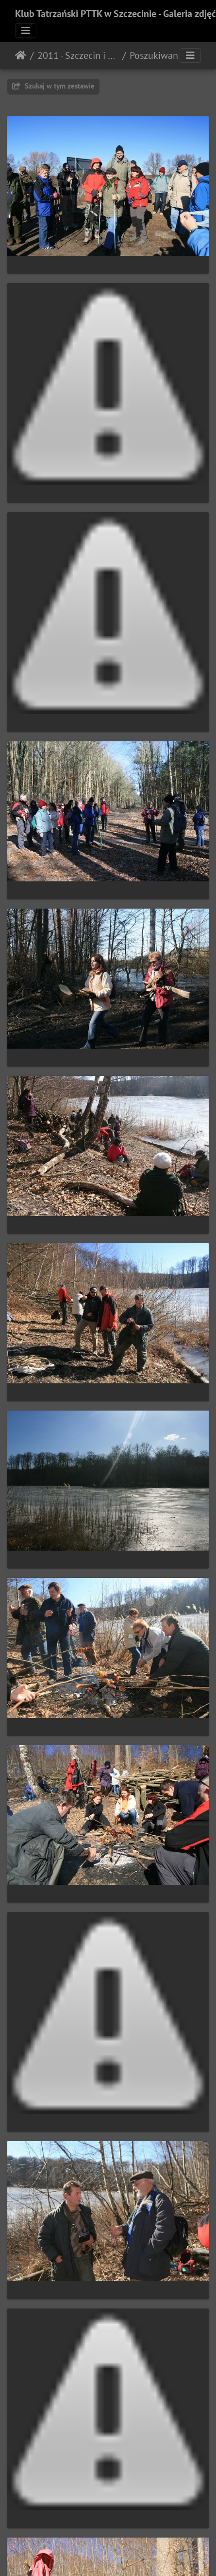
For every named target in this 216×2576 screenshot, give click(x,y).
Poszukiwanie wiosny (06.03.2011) (170, 55)
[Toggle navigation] (25, 30)
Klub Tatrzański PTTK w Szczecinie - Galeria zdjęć (115, 13)
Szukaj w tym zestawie (53, 85)
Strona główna (20, 55)
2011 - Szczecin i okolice (77, 55)
